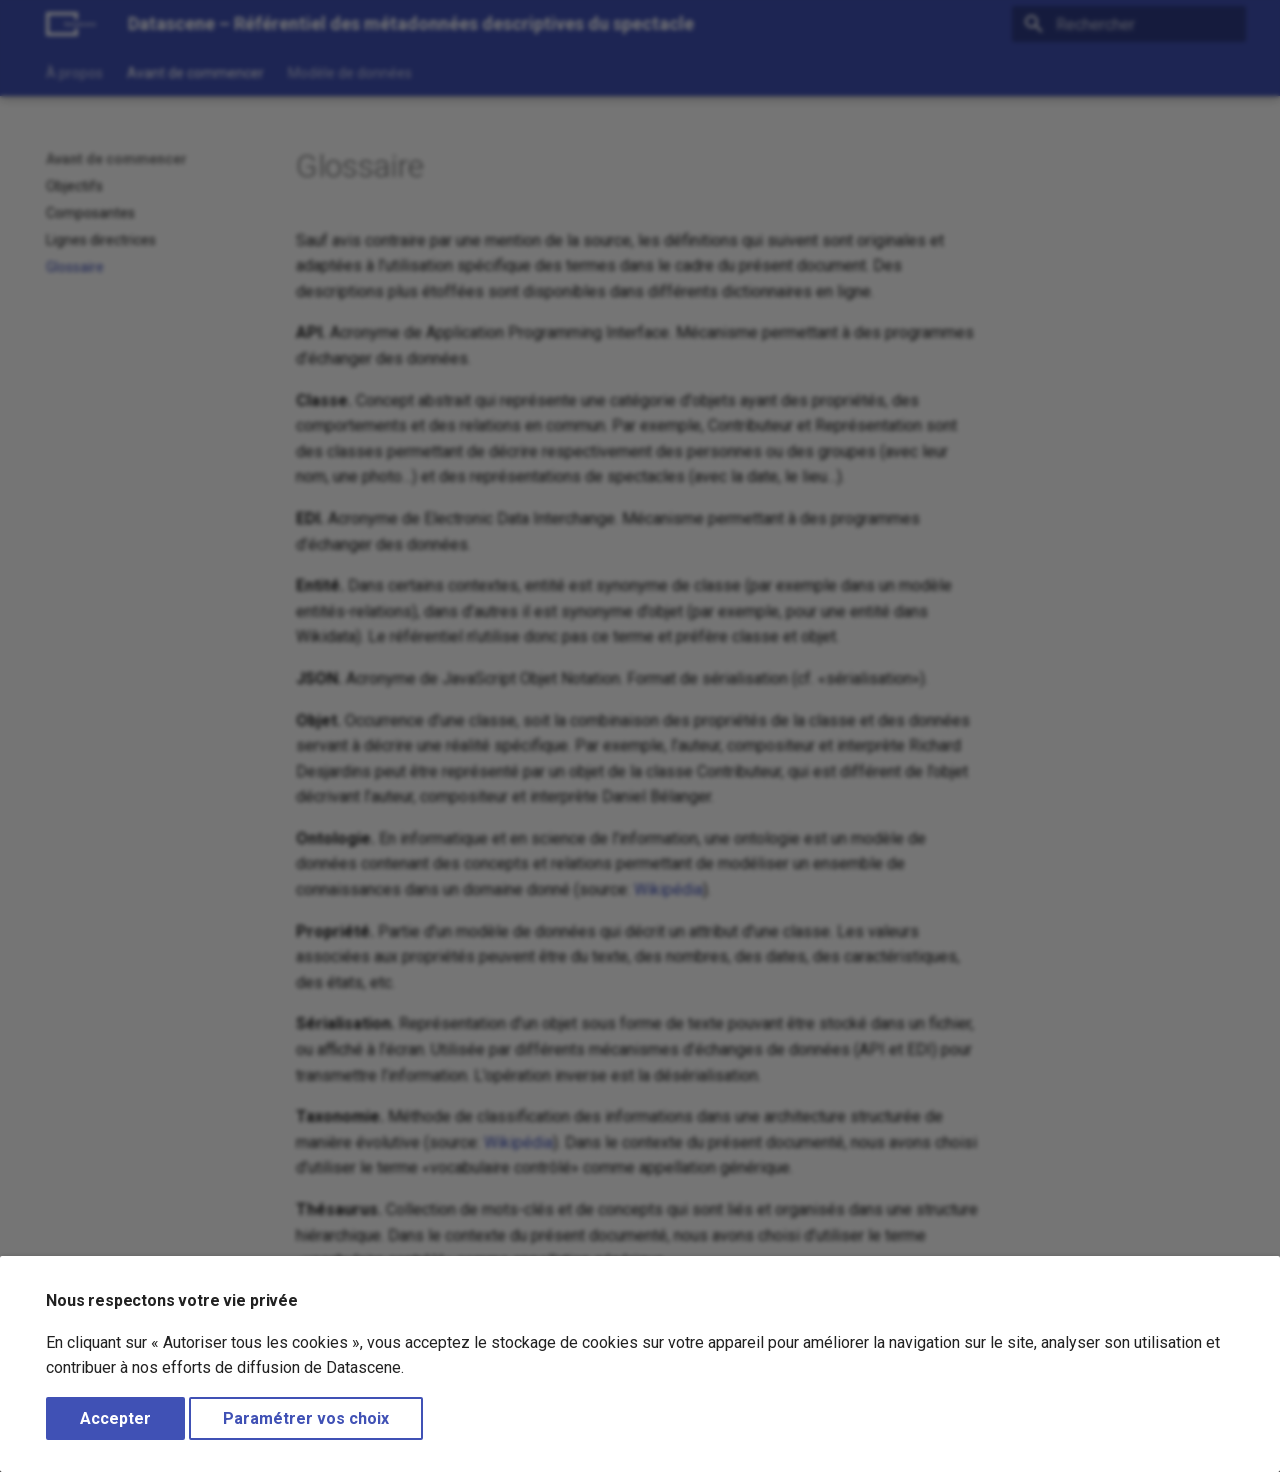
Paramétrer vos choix (306, 1418)
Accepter (115, 1418)
